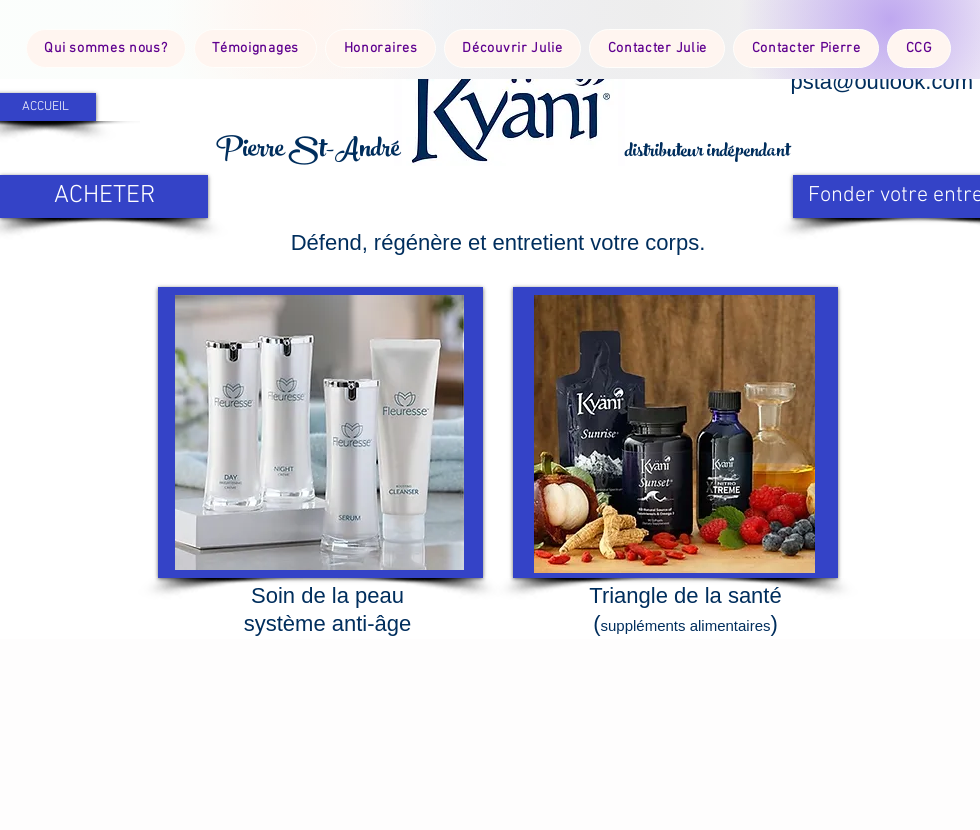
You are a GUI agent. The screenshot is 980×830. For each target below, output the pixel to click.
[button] (509, 103)
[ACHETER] (104, 196)
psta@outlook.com (881, 81)
